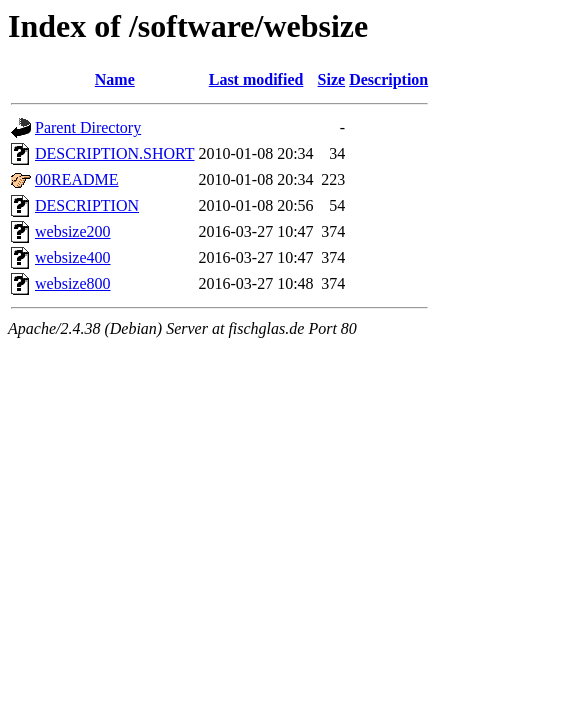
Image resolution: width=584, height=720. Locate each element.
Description (388, 79)
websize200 (73, 231)
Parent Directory (88, 127)
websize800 (73, 283)
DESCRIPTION (87, 205)
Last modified (256, 79)
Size (332, 79)
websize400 (73, 257)
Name (115, 79)
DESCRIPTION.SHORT (115, 153)
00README (77, 179)
